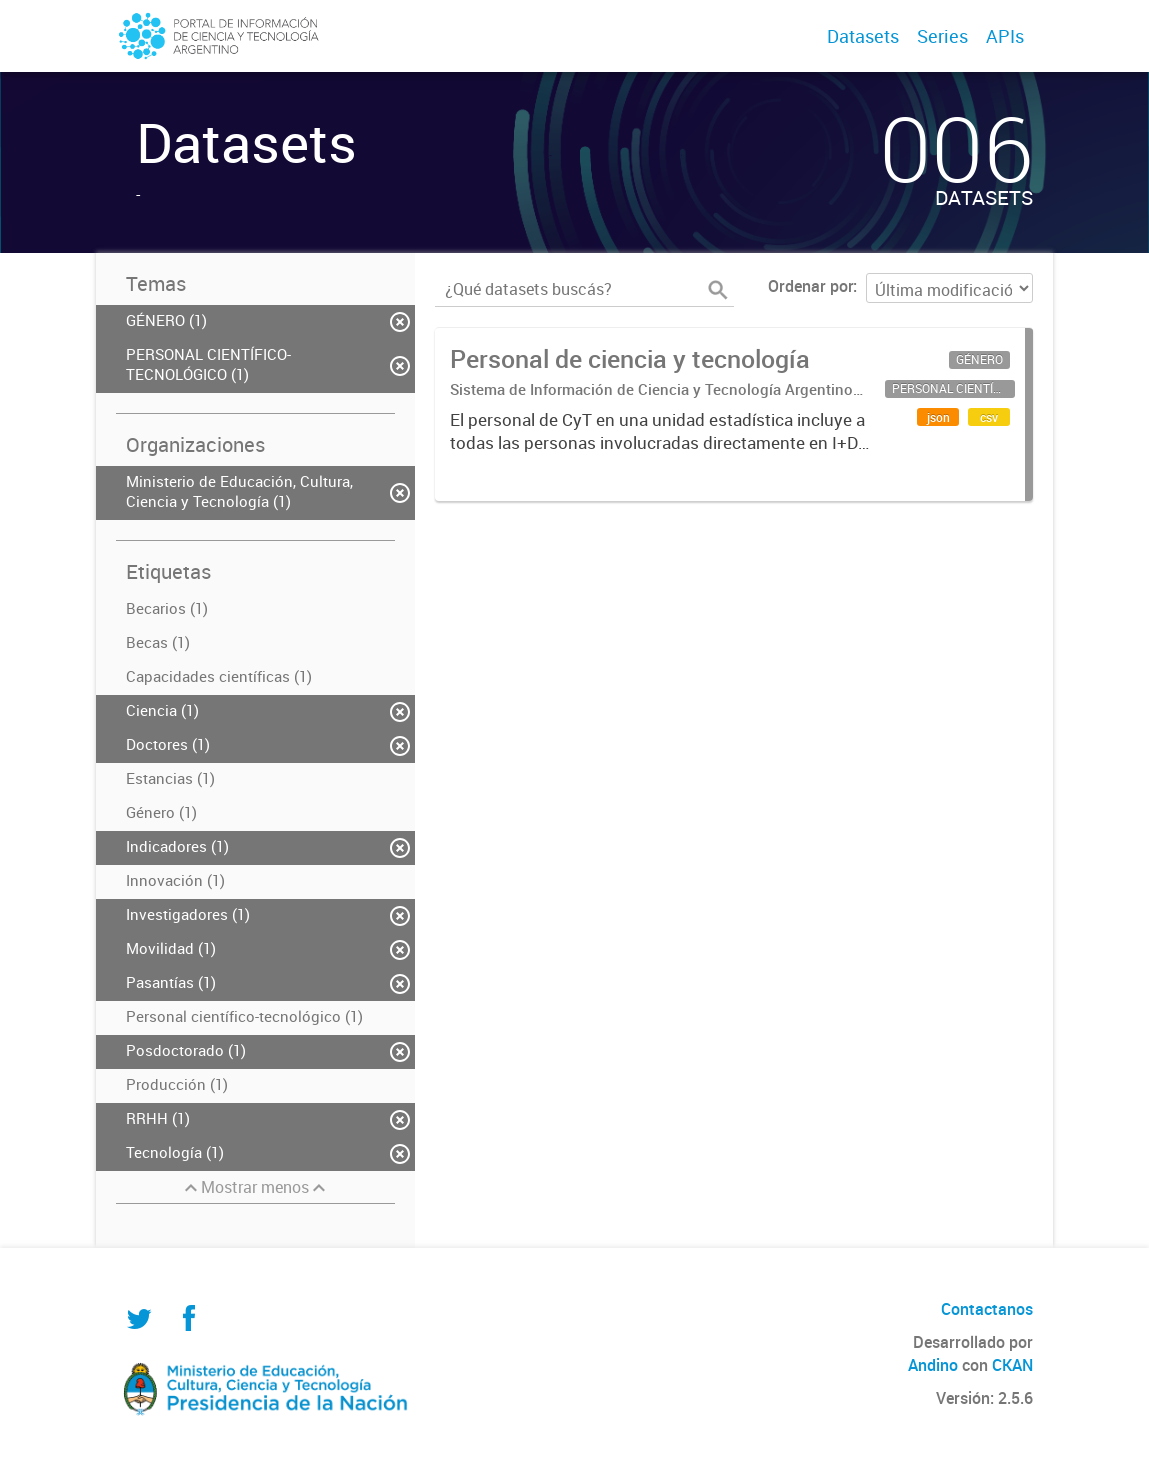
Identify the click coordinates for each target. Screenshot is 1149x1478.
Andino (933, 1365)
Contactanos (987, 1309)
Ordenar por (810, 286)
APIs (1005, 36)
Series (942, 36)
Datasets (863, 36)
